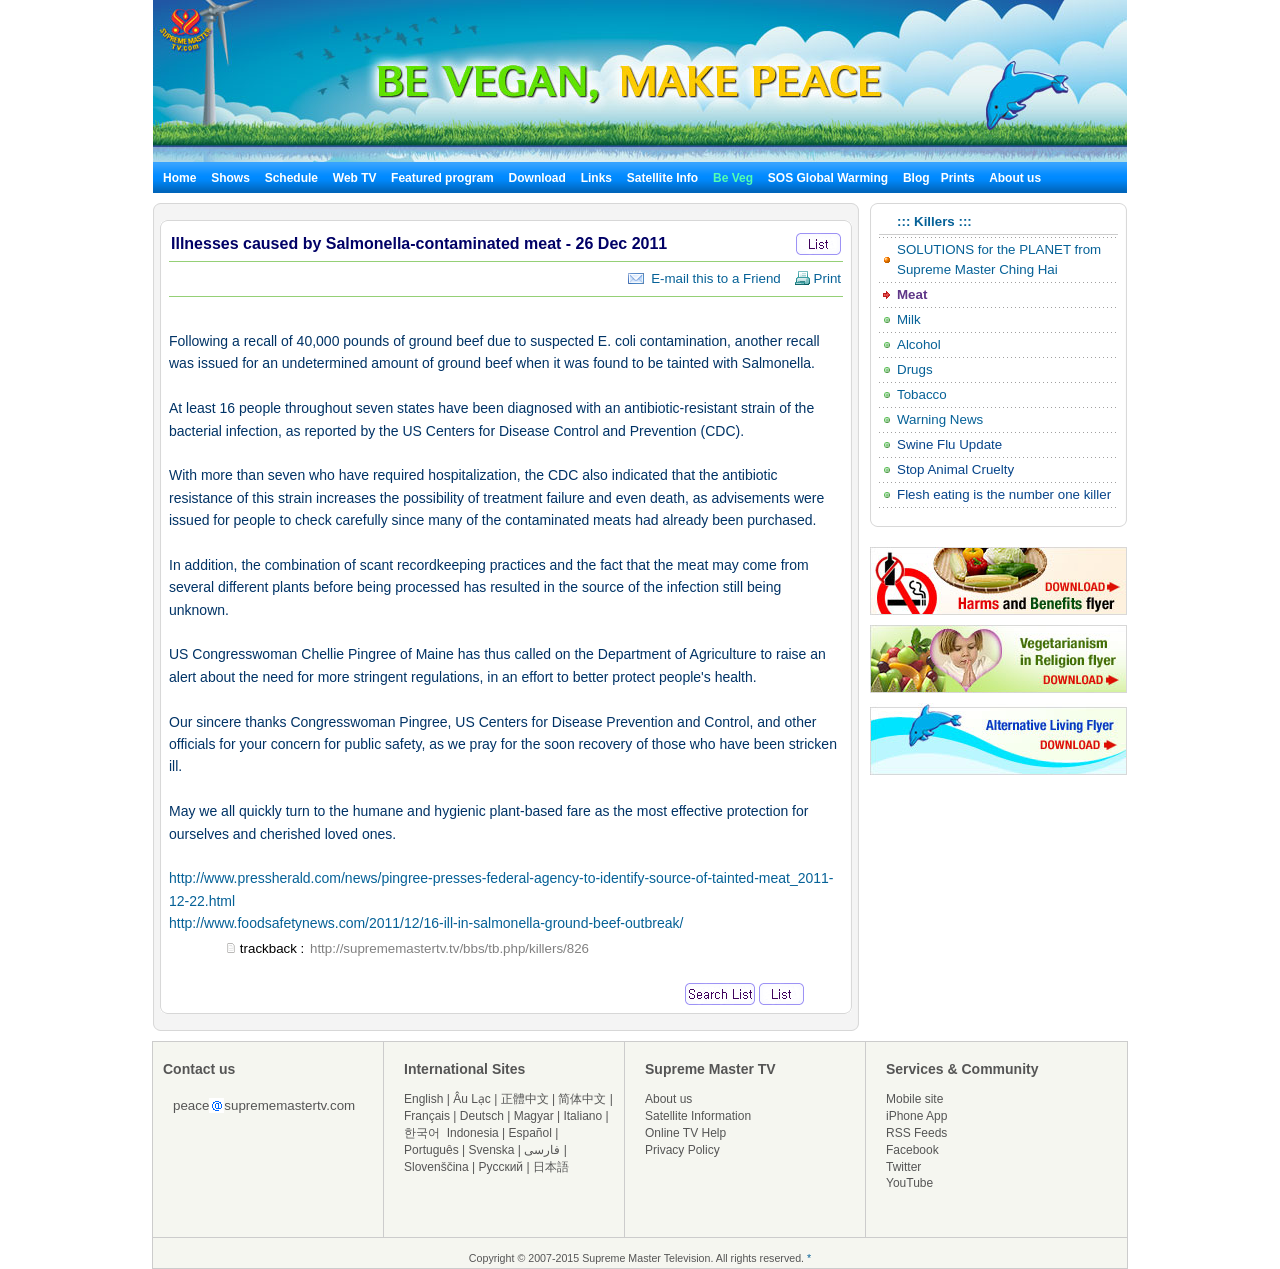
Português (431, 1150)
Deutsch (482, 1116)
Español (530, 1133)
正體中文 (525, 1099)
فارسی (542, 1150)
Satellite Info (662, 178)
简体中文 (582, 1099)
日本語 (551, 1167)
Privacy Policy (682, 1150)
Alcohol (919, 344)
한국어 (422, 1133)
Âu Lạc (472, 1099)
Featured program (442, 178)
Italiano (582, 1116)
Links (596, 178)
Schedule (291, 178)
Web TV (356, 178)
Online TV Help (685, 1133)
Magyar (534, 1116)
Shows (230, 178)
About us (1015, 178)
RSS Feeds (916, 1133)
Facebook (912, 1150)
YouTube (909, 1183)
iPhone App (916, 1116)
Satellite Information (698, 1116)
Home (179, 178)
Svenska (492, 1150)
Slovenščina (436, 1167)
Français (427, 1116)
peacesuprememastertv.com (264, 1105)
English (423, 1099)
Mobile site (914, 1099)
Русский (501, 1167)
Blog (916, 178)
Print (817, 278)
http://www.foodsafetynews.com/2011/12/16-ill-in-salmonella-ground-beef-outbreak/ (426, 923)
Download (537, 178)
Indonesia (473, 1133)
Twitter (903, 1167)
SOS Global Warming (828, 178)
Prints (959, 178)
